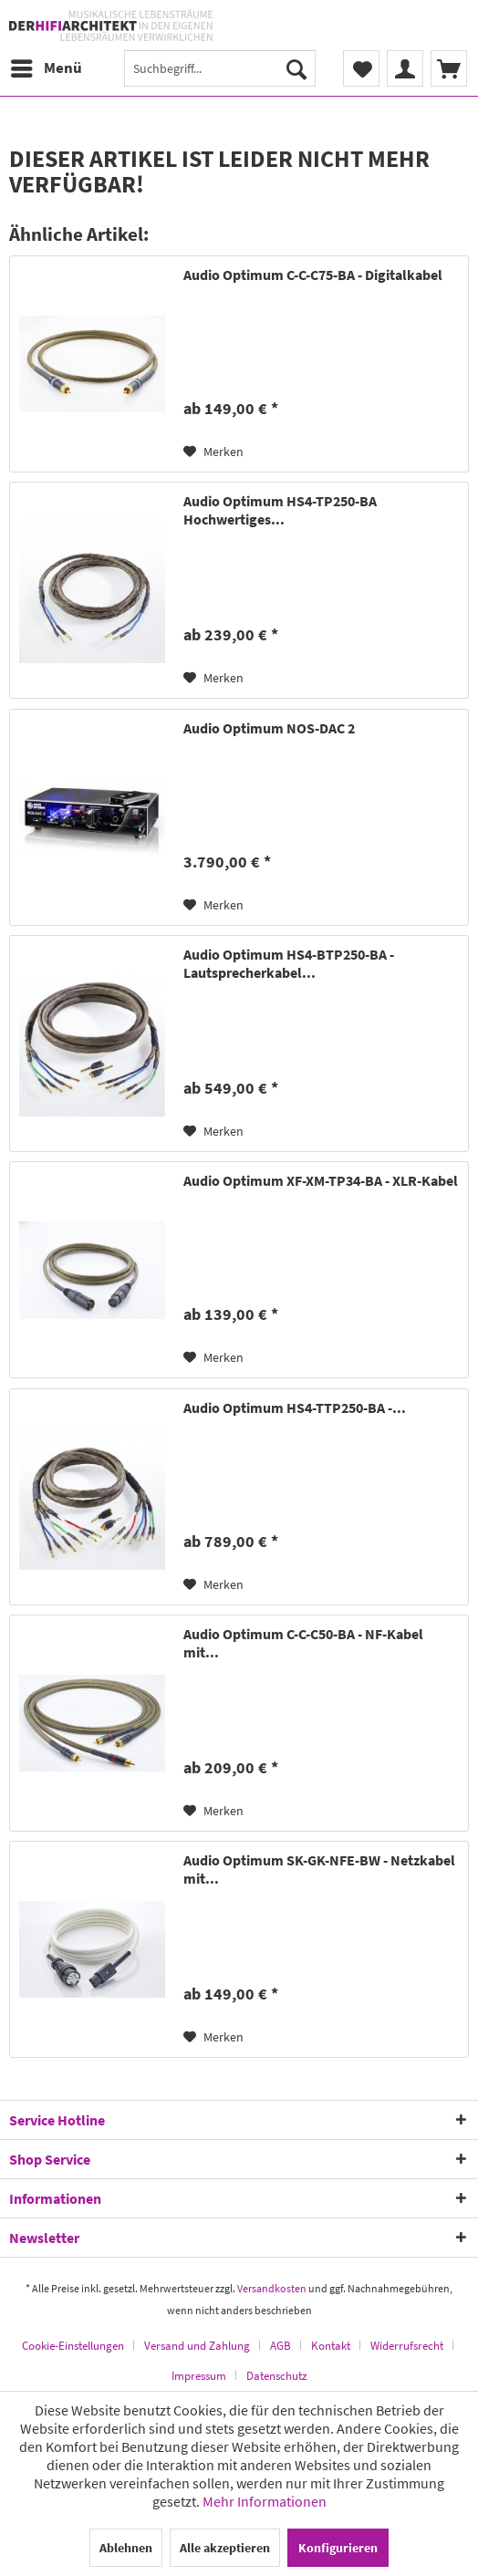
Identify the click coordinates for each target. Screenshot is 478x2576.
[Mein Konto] (405, 68)
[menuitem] (45, 68)
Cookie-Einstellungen (73, 2345)
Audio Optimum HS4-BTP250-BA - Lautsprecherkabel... (288, 963)
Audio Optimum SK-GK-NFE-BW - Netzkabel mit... (319, 1869)
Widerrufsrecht (406, 2345)
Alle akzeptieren (225, 2548)
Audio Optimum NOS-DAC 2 (269, 728)
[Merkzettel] (361, 68)
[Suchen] (296, 68)
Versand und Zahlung (197, 2345)
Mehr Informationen (265, 2501)
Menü (46, 66)
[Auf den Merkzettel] (213, 451)
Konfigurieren (338, 2548)
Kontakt (330, 2345)
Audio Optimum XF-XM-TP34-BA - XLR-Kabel (320, 1180)
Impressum (198, 2376)
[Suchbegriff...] (220, 68)
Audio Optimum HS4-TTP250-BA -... (294, 1407)
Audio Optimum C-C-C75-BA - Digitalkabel (312, 274)
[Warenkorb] (449, 68)
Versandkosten (272, 2288)
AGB (280, 2345)
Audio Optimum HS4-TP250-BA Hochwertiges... (280, 510)
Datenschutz (276, 2376)
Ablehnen (125, 2548)
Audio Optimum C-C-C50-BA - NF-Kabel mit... (303, 1643)
